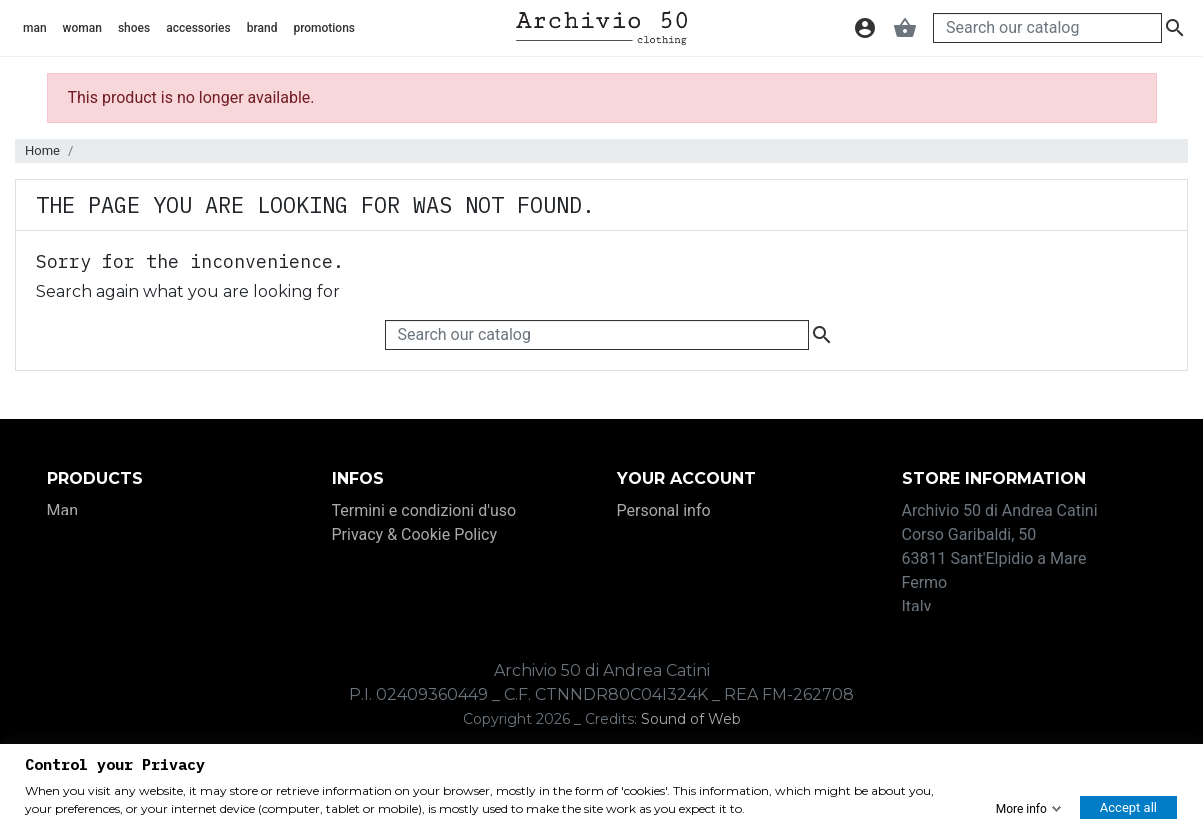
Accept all (1128, 807)
